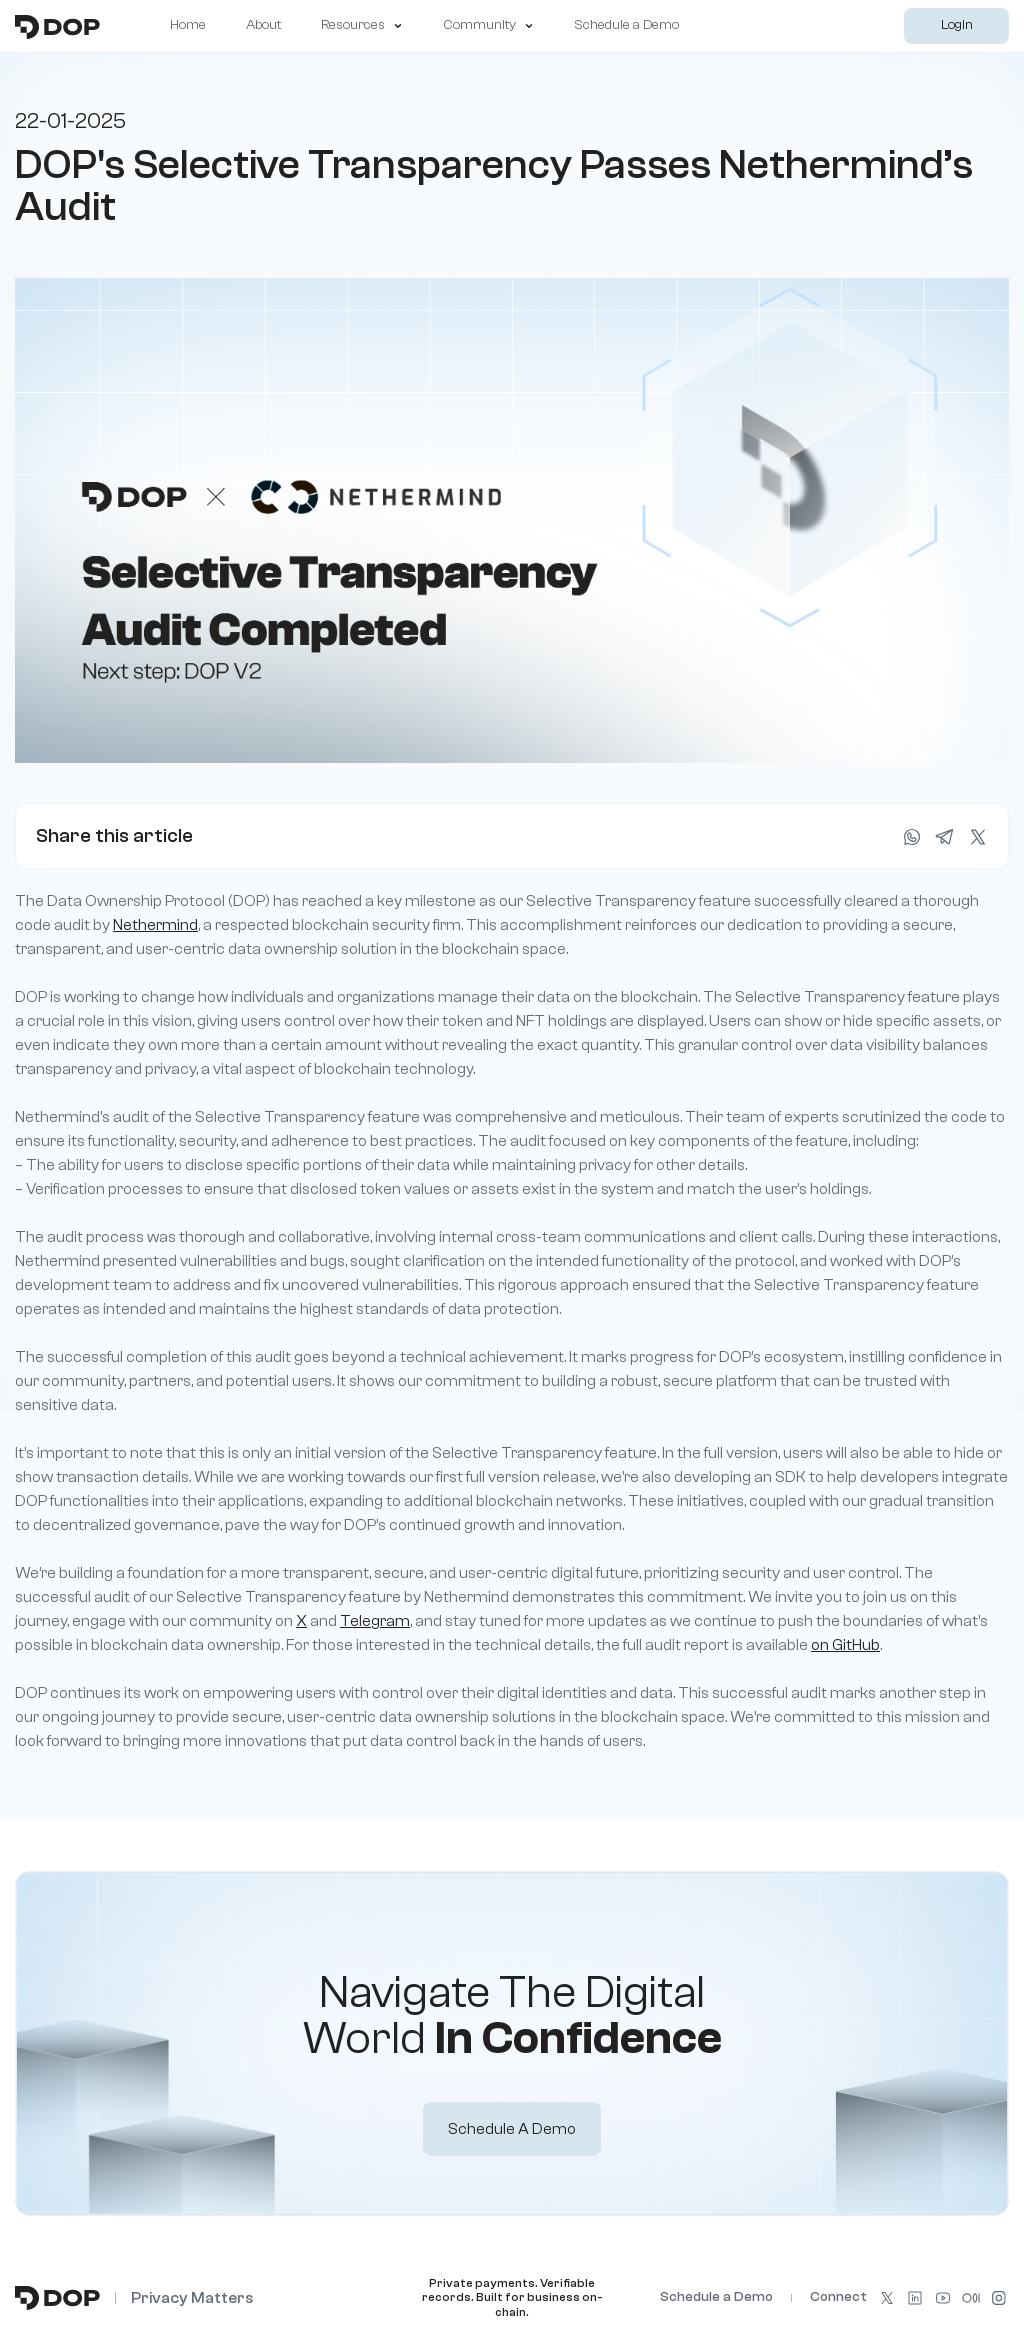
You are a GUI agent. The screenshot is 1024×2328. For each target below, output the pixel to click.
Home (188, 25)
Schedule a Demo (626, 25)
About (263, 25)
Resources (362, 25)
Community (488, 25)
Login (957, 25)
